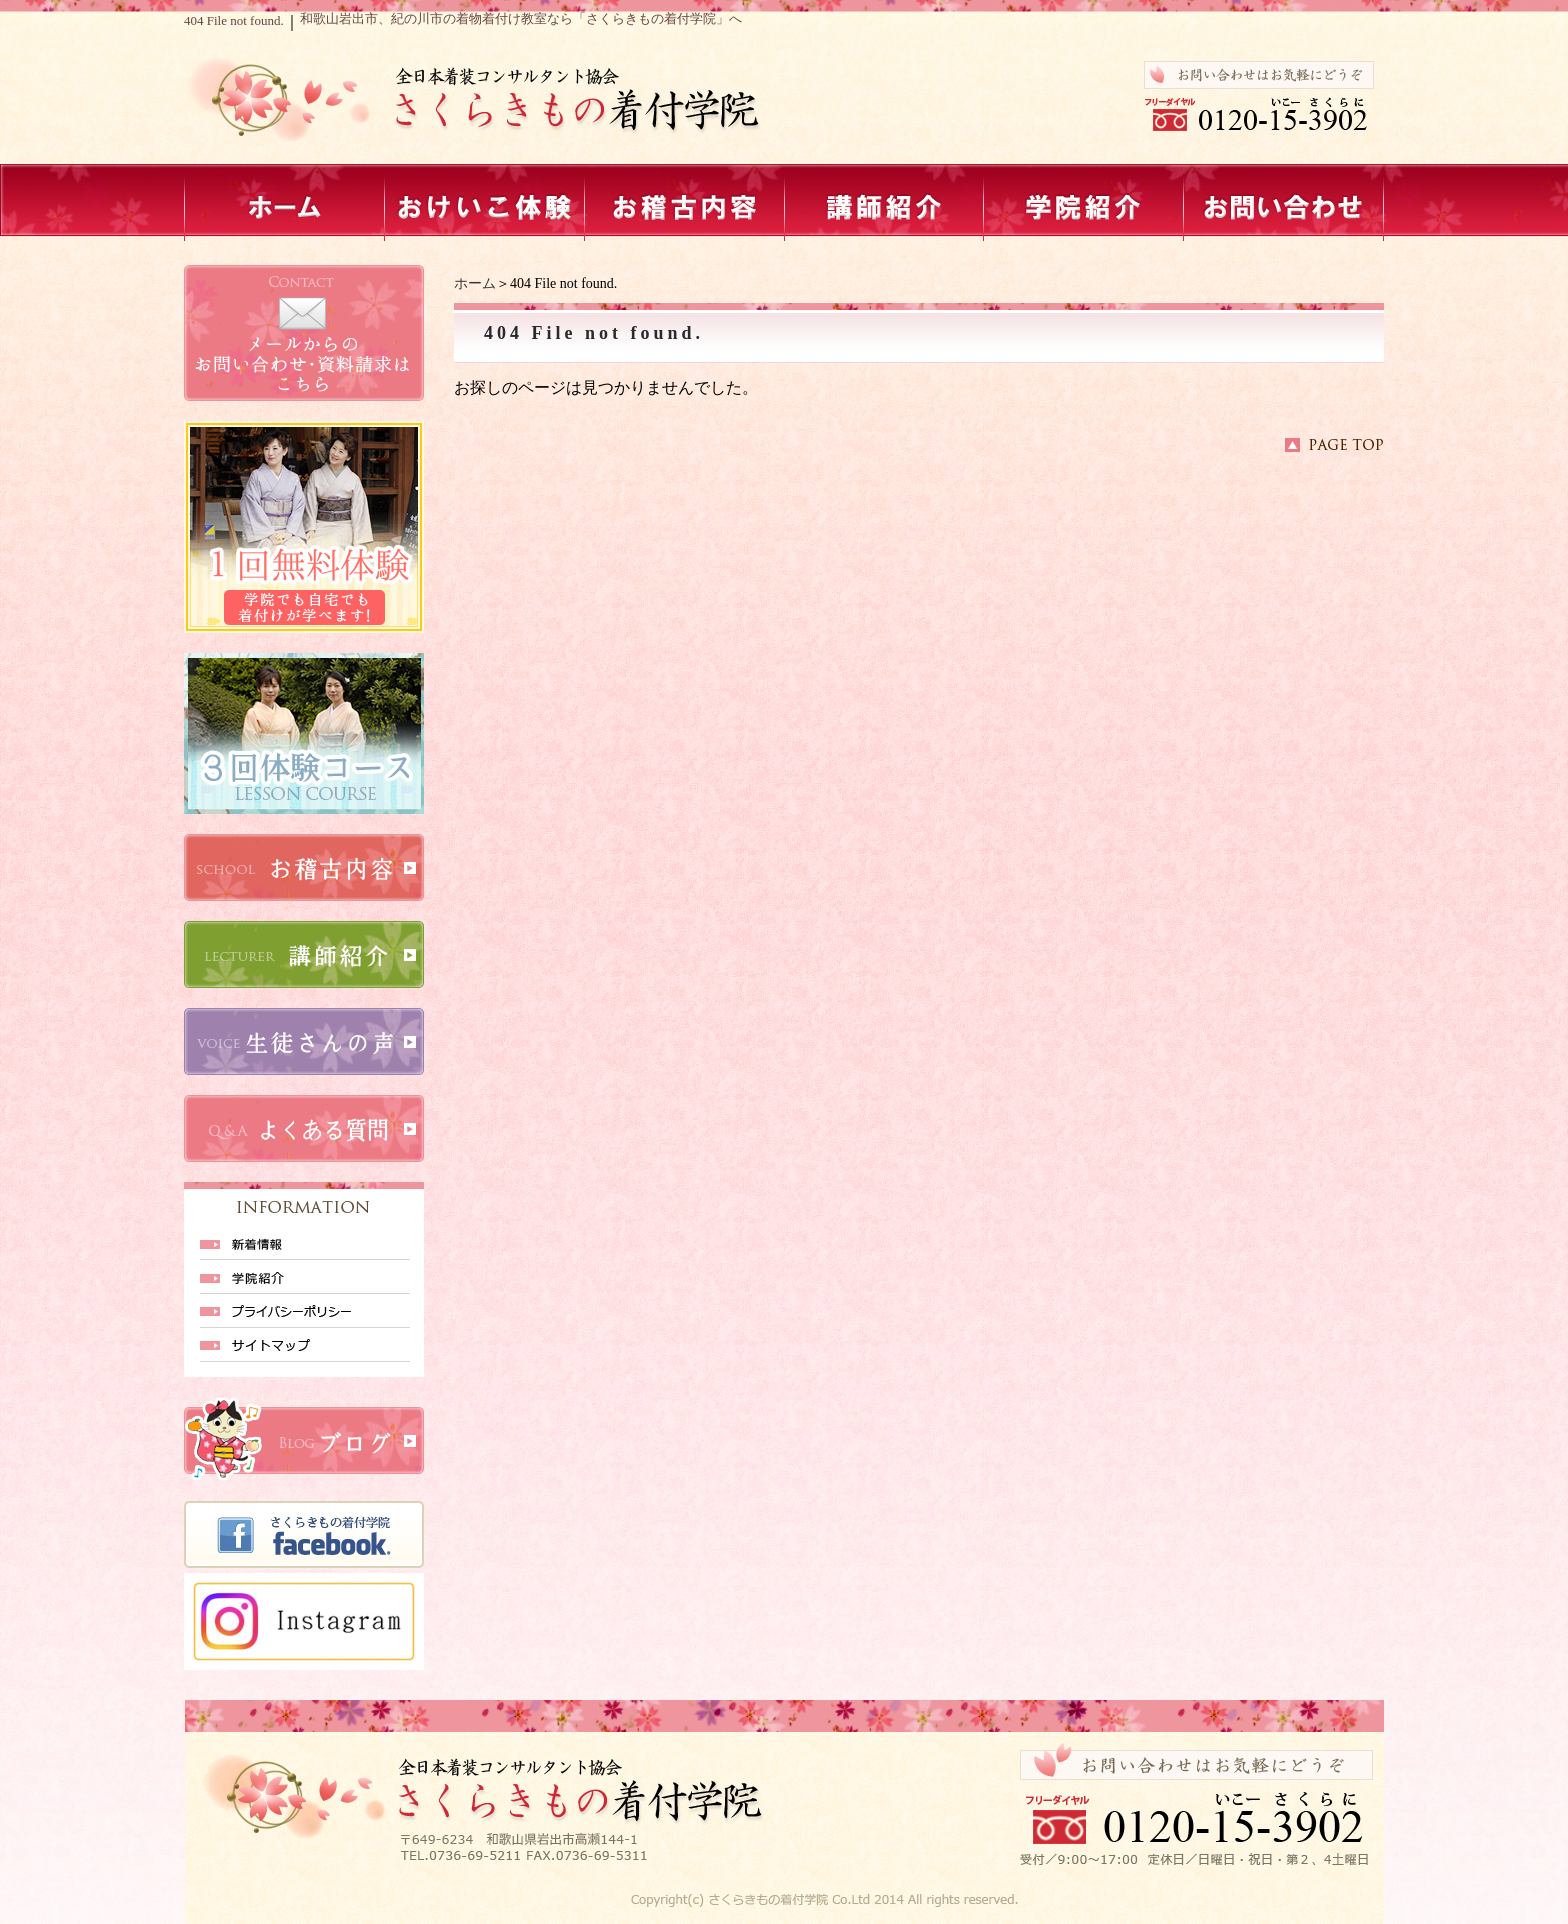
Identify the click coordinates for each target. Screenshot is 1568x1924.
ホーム (475, 283)
